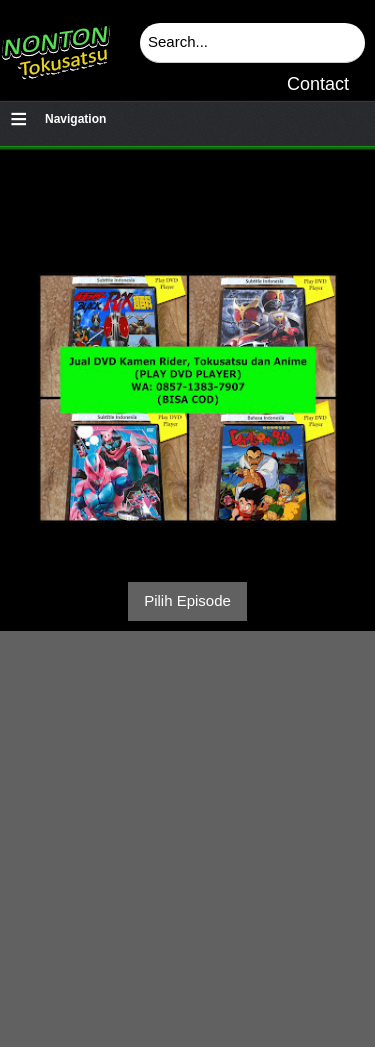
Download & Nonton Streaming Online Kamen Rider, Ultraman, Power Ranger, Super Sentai (55, 45)
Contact (318, 84)
